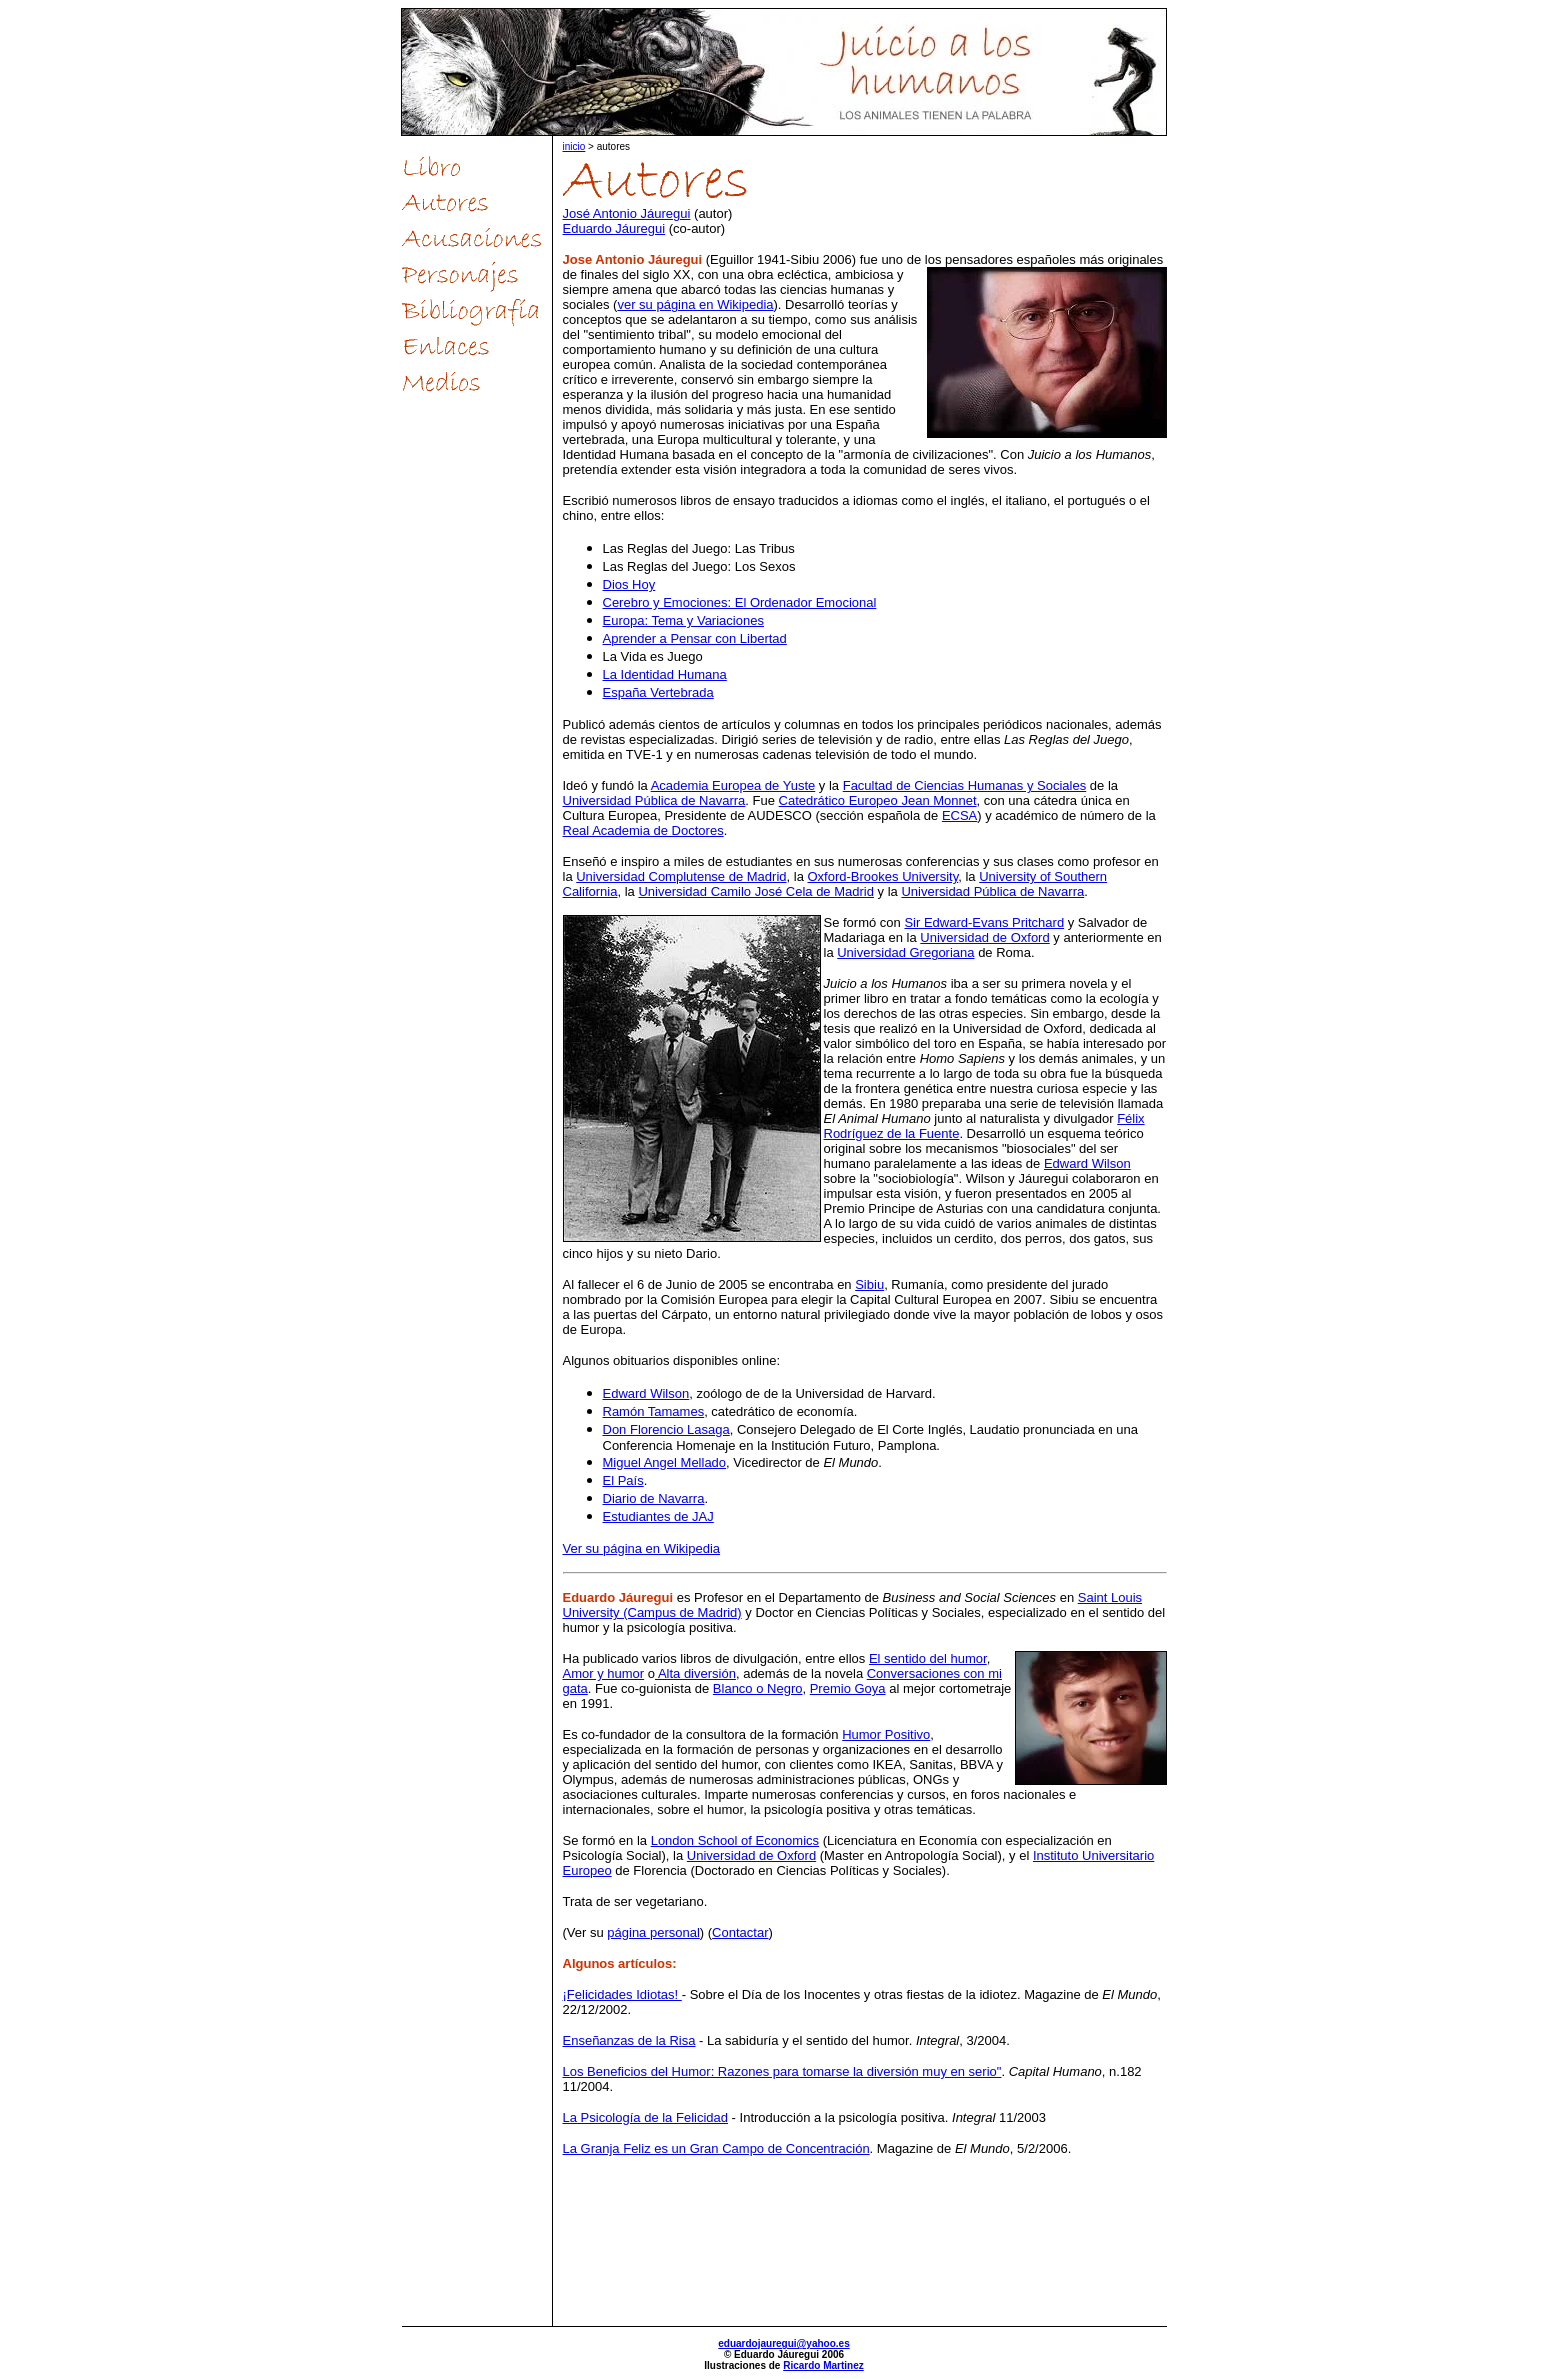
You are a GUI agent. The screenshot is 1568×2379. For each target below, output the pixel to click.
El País (623, 1480)
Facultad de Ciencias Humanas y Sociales (965, 785)
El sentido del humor (928, 1658)
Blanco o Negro (758, 1688)
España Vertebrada (658, 692)
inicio (574, 146)
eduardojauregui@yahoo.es (783, 2343)
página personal (653, 1932)
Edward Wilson (1087, 1163)
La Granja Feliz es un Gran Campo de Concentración (716, 2148)
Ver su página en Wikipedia (642, 1548)
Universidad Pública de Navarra (654, 800)
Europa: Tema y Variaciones (683, 620)
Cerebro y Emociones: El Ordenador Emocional (740, 602)
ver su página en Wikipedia (695, 304)
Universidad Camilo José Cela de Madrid (756, 891)
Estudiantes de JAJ (658, 1516)
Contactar (740, 1932)
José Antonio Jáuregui (627, 213)
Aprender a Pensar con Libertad (695, 638)
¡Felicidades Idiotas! (622, 1994)
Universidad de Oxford (984, 937)
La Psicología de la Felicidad (646, 2117)
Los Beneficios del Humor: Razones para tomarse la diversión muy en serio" (782, 2071)
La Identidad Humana (665, 674)
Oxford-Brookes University (882, 876)
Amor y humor (604, 1673)
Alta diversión (695, 1673)
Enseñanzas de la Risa (629, 2040)
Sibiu (869, 1284)
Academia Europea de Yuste (733, 785)
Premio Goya (848, 1688)
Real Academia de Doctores (643, 830)
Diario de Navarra (654, 1498)
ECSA (959, 815)
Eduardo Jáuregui (614, 228)
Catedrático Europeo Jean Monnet (878, 800)
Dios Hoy (629, 584)
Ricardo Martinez (823, 2365)
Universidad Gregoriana (905, 952)
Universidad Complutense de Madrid (681, 876)
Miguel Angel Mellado (665, 1462)
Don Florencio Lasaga (666, 1429)
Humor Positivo (886, 1734)
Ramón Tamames (654, 1411)
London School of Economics (735, 1840)
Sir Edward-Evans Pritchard (984, 922)
